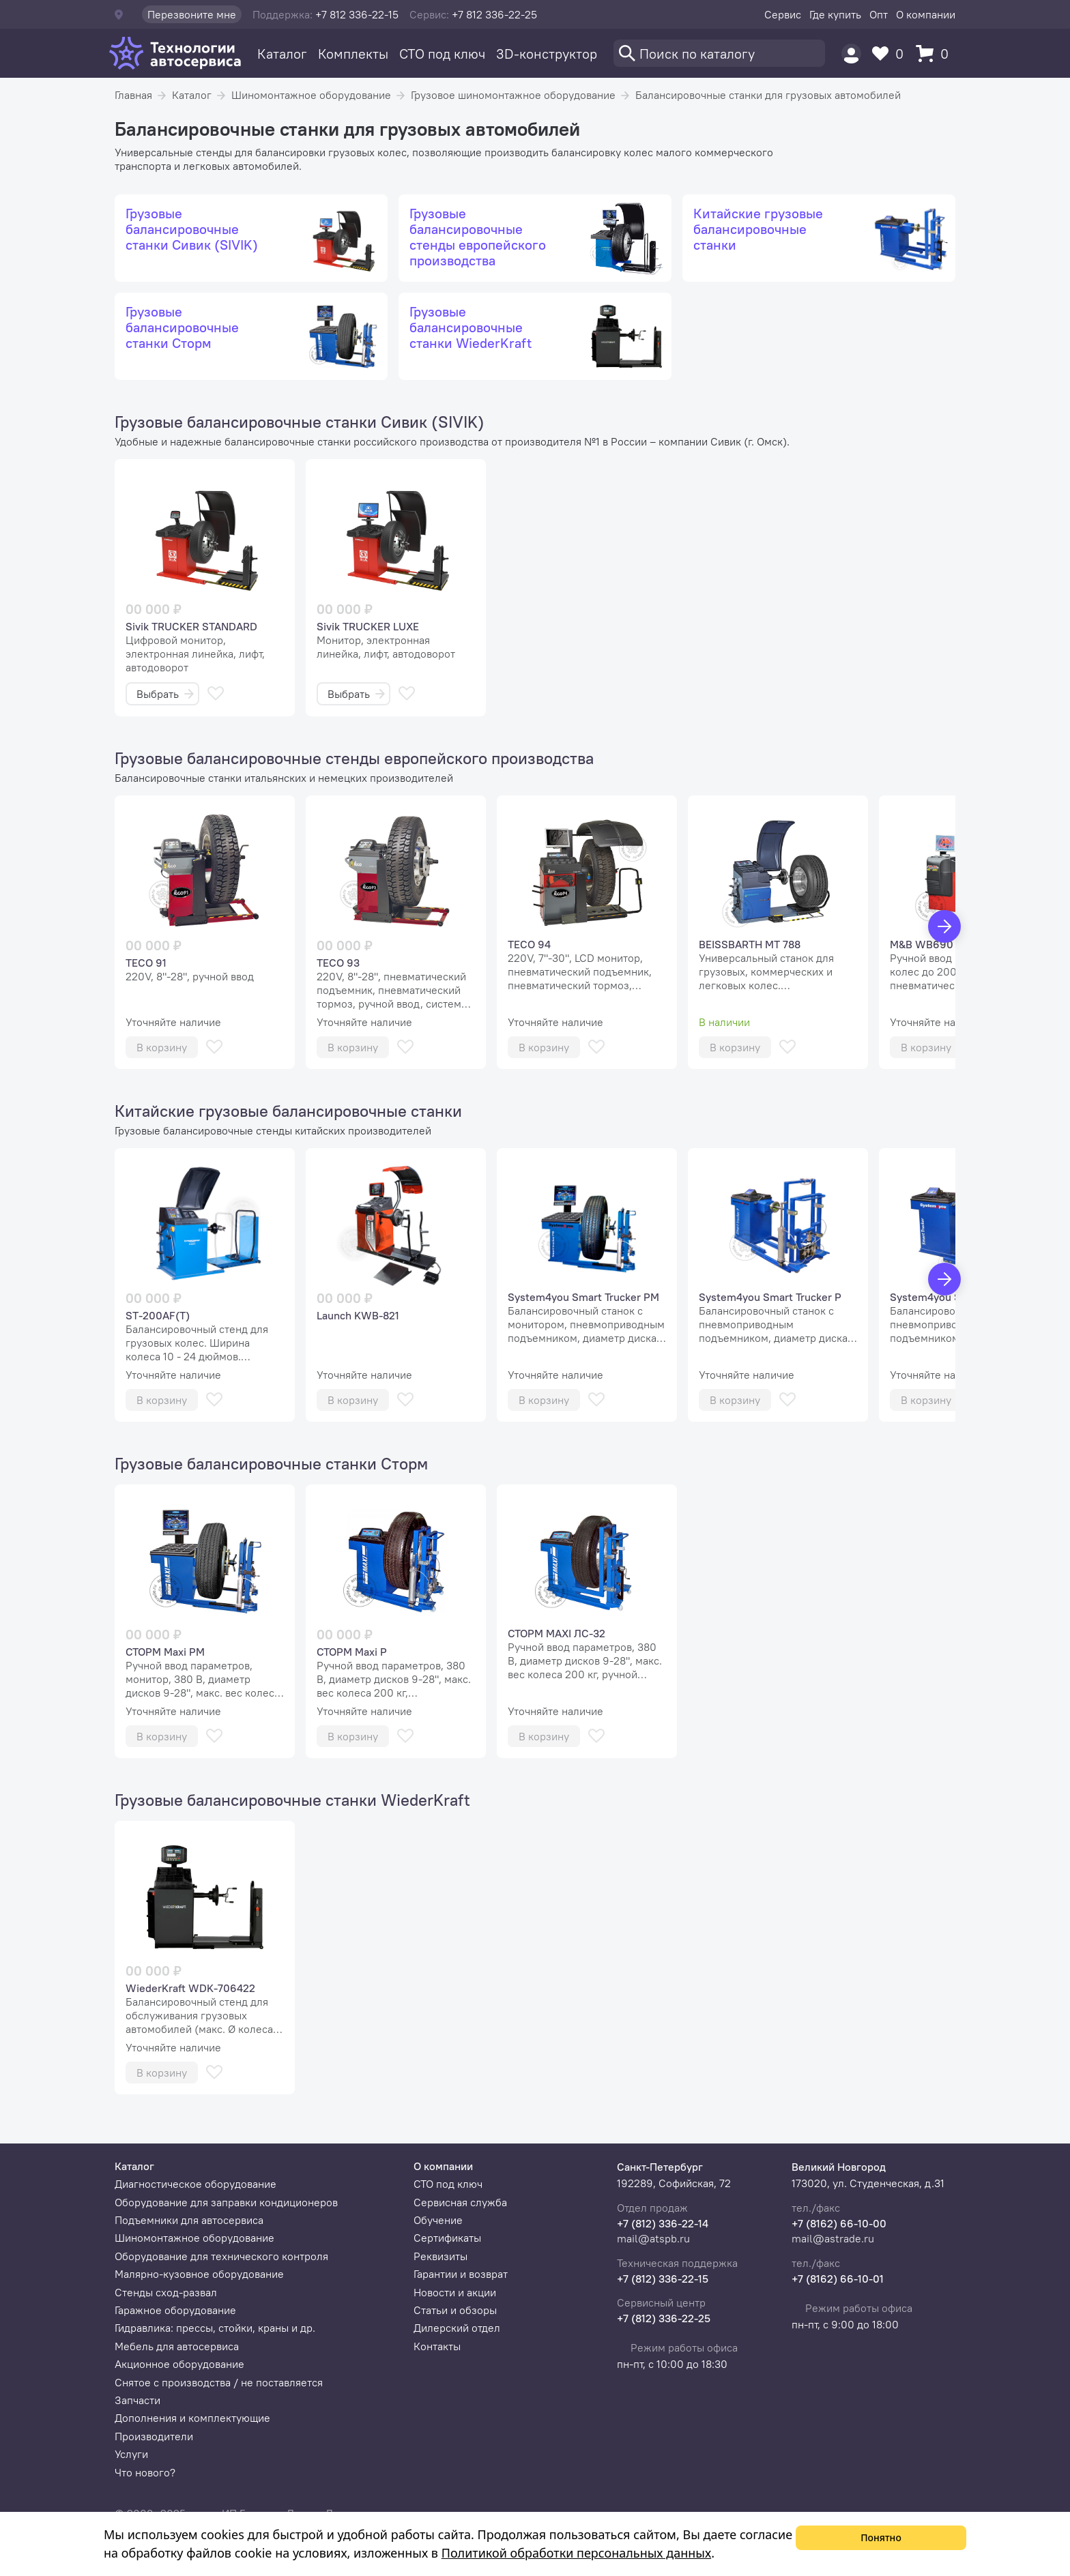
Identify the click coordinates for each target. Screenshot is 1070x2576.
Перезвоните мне (191, 14)
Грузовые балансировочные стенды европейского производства (354, 758)
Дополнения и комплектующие (192, 2418)
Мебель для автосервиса (177, 2346)
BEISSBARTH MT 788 (749, 944)
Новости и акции (455, 2292)
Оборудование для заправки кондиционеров (226, 2202)
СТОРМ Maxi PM (165, 1651)
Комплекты (353, 53)
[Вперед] (944, 926)
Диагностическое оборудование (195, 2184)
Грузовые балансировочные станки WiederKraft (292, 1799)
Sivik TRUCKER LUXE (368, 626)
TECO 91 (146, 962)
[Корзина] (935, 53)
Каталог (282, 53)
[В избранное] (215, 693)
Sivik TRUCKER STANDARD (191, 626)
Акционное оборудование (179, 2364)
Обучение (438, 2220)
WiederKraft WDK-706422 (190, 1988)
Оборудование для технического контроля (221, 2256)
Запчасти (137, 2400)
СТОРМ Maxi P (352, 1651)
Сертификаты (447, 2237)
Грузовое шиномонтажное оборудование (513, 95)
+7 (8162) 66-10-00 (839, 2223)
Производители (154, 2436)
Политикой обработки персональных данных (576, 2553)
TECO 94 (529, 944)
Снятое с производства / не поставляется (219, 2382)
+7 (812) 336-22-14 (662, 2223)
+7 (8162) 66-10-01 (838, 2278)
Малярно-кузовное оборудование (199, 2274)
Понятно (881, 2537)
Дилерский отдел (457, 2327)
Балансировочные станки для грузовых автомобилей (768, 95)
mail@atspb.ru (653, 2238)
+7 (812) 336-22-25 (663, 2318)
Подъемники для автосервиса (189, 2220)
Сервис (782, 14)
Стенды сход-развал (166, 2292)
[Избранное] (891, 53)
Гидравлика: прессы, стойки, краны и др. (215, 2327)
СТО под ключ (442, 53)
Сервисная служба (460, 2202)
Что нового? (145, 2472)
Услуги (131, 2454)
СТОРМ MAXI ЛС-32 (556, 1633)
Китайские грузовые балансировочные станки (288, 1110)
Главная (133, 95)
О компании (925, 14)
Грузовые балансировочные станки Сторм (271, 1463)
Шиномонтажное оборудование (311, 95)
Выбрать (165, 694)
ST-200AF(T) (158, 1315)
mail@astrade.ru (833, 2238)
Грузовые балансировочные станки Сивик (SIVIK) (300, 421)
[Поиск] (719, 53)
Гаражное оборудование (175, 2310)
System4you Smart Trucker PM (583, 1297)
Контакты (437, 2346)
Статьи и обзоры (455, 2310)
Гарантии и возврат (461, 2274)
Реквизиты (440, 2256)
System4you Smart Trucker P (770, 1297)
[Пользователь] (851, 53)
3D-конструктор (546, 53)
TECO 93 (338, 962)
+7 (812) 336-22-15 (662, 2278)
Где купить (835, 14)
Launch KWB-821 (358, 1315)
